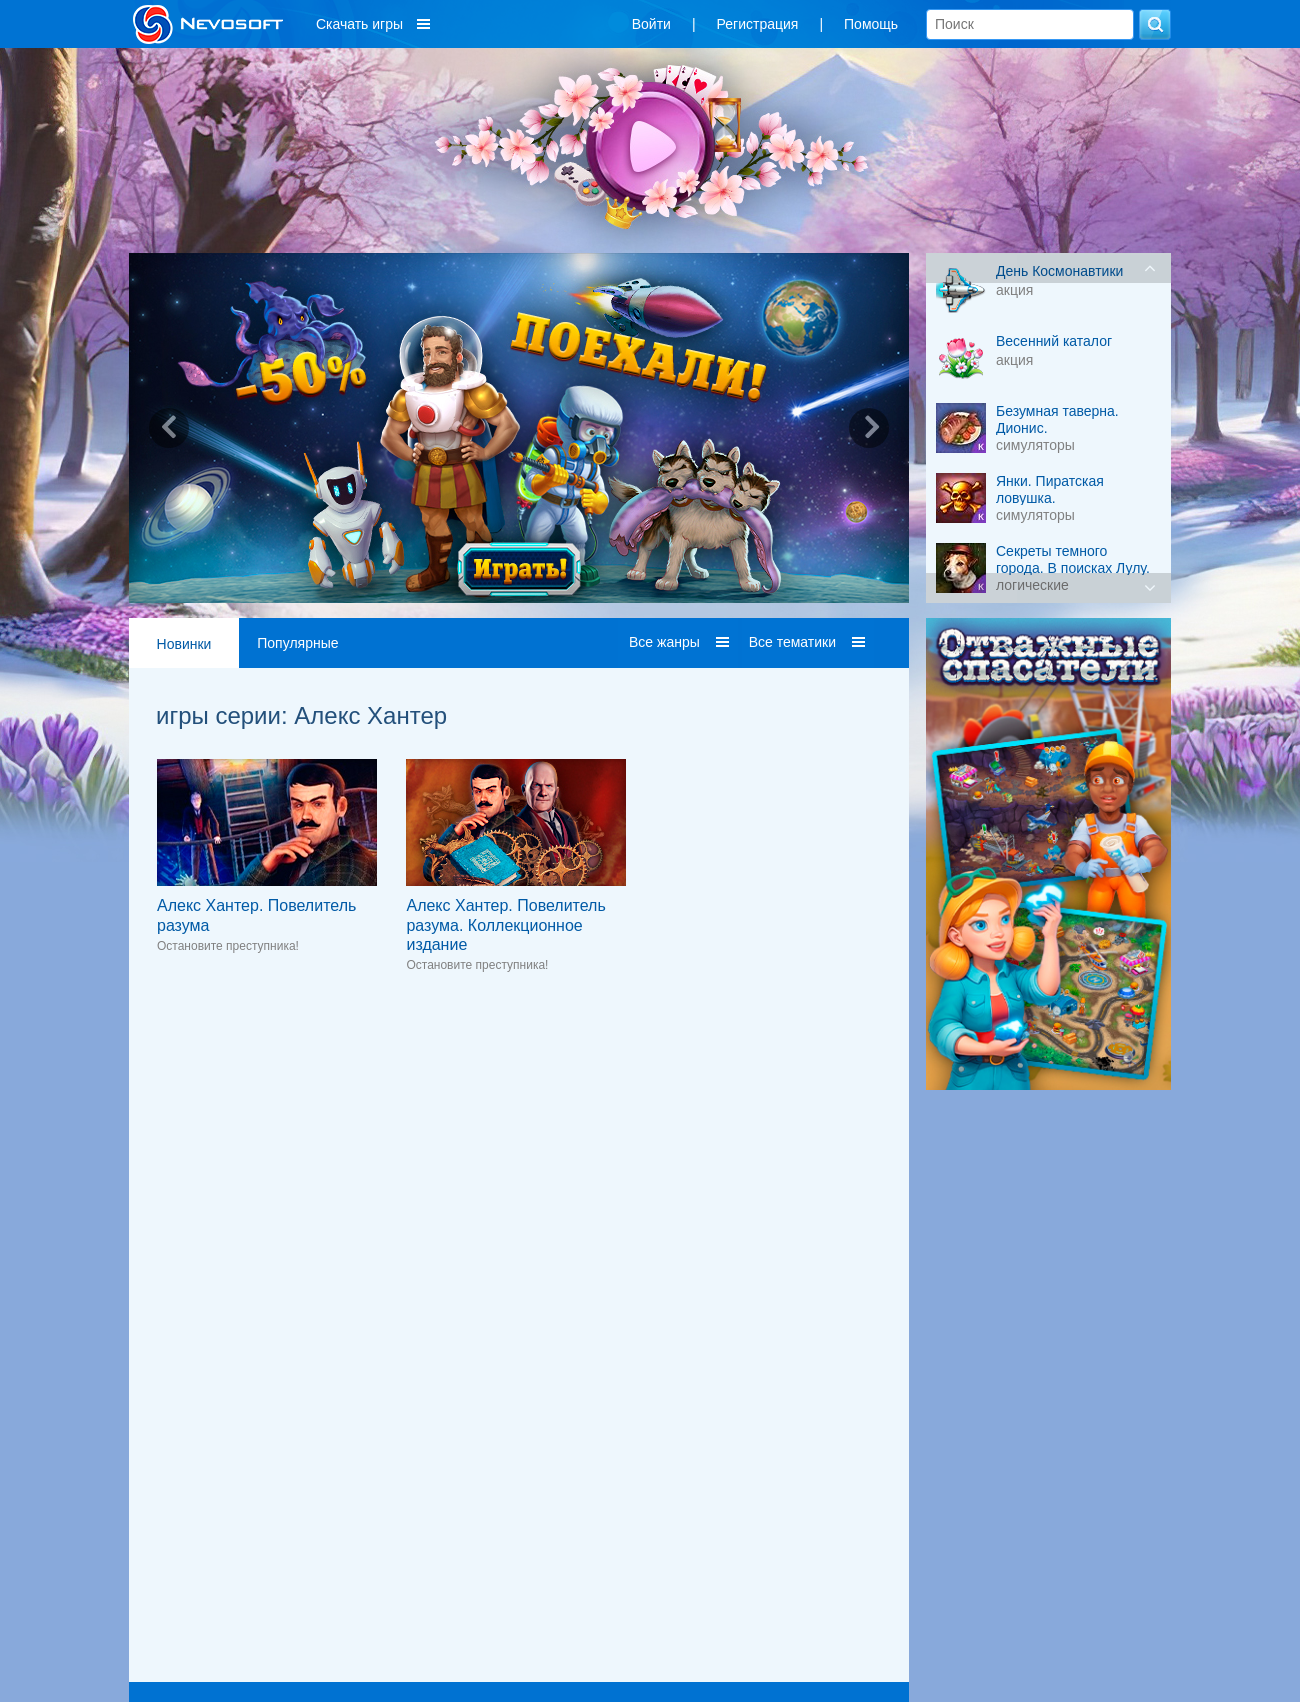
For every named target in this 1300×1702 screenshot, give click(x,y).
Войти (651, 24)
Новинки (184, 644)
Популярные (297, 643)
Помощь (871, 24)
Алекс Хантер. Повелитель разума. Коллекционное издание (505, 924)
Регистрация (758, 24)
